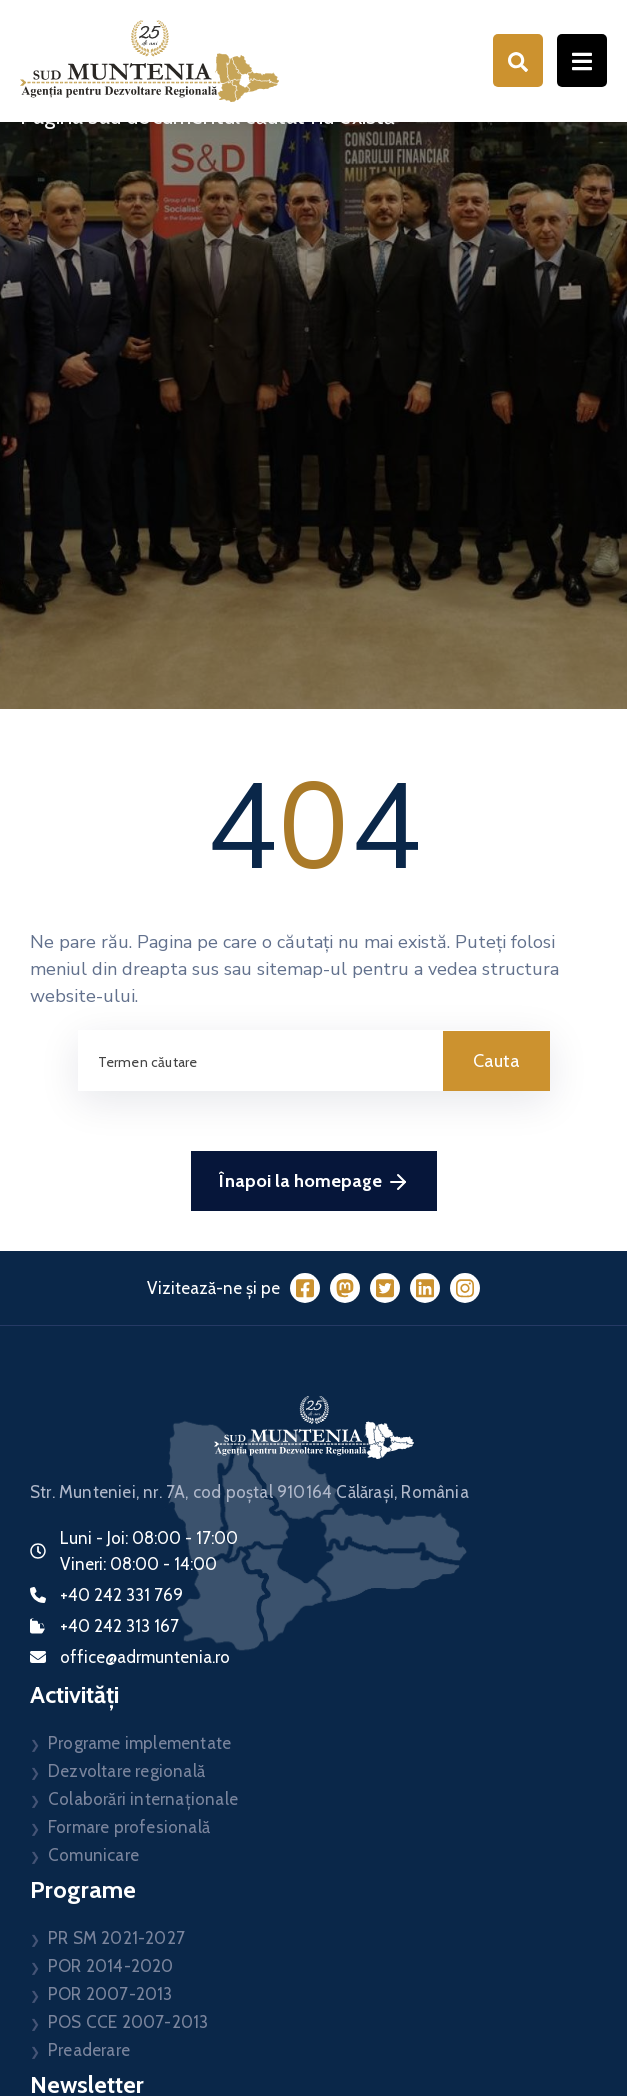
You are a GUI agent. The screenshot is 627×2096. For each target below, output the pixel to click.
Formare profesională (129, 1827)
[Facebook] (305, 1288)
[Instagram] (465, 1288)
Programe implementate (139, 1743)
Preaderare (89, 2050)
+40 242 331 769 (121, 1595)
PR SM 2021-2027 (116, 1938)
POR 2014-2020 (111, 1966)
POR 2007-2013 (110, 1994)
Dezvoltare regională (126, 1771)
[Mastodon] (345, 1288)
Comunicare (93, 1855)
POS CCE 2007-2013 (128, 2022)
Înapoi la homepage (314, 1181)
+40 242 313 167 (119, 1626)
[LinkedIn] (425, 1288)
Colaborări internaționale (143, 1799)
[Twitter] (385, 1288)
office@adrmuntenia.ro (145, 1657)
